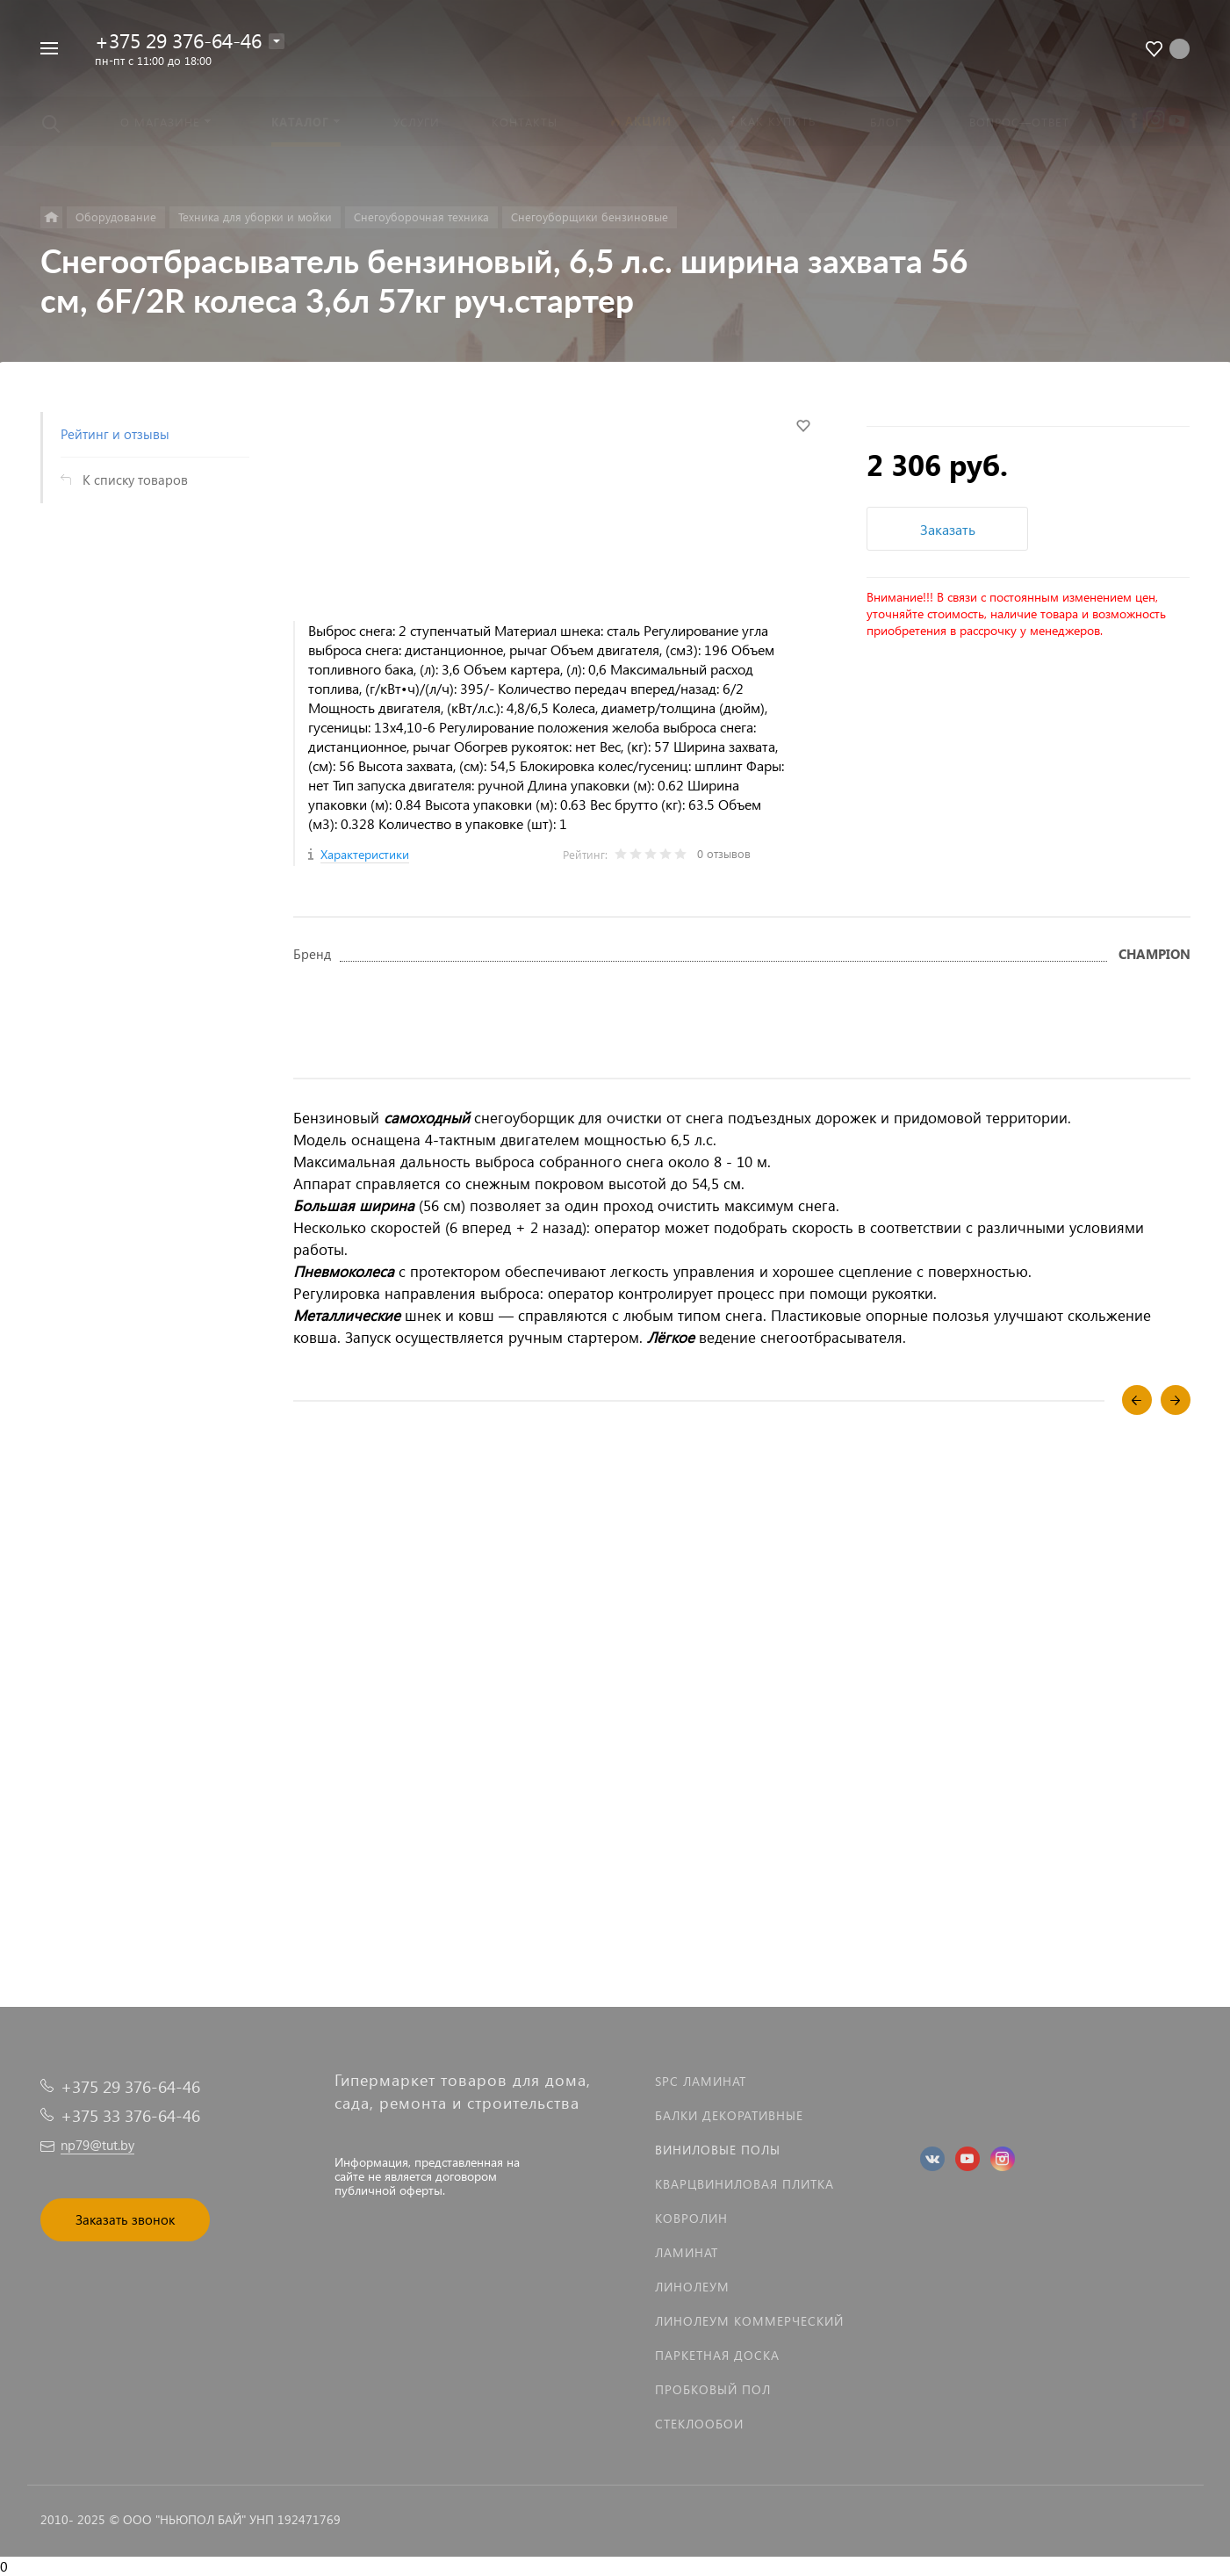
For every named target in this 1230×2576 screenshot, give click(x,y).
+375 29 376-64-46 (178, 40)
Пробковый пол (713, 2389)
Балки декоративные (729, 2115)
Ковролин (691, 2218)
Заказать (947, 529)
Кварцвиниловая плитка (744, 2184)
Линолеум (692, 2286)
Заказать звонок (125, 2219)
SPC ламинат (700, 2081)
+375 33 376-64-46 (130, 2115)
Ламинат (686, 2252)
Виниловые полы (717, 2149)
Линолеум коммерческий (749, 2321)
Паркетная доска (717, 2355)
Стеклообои (699, 2423)
